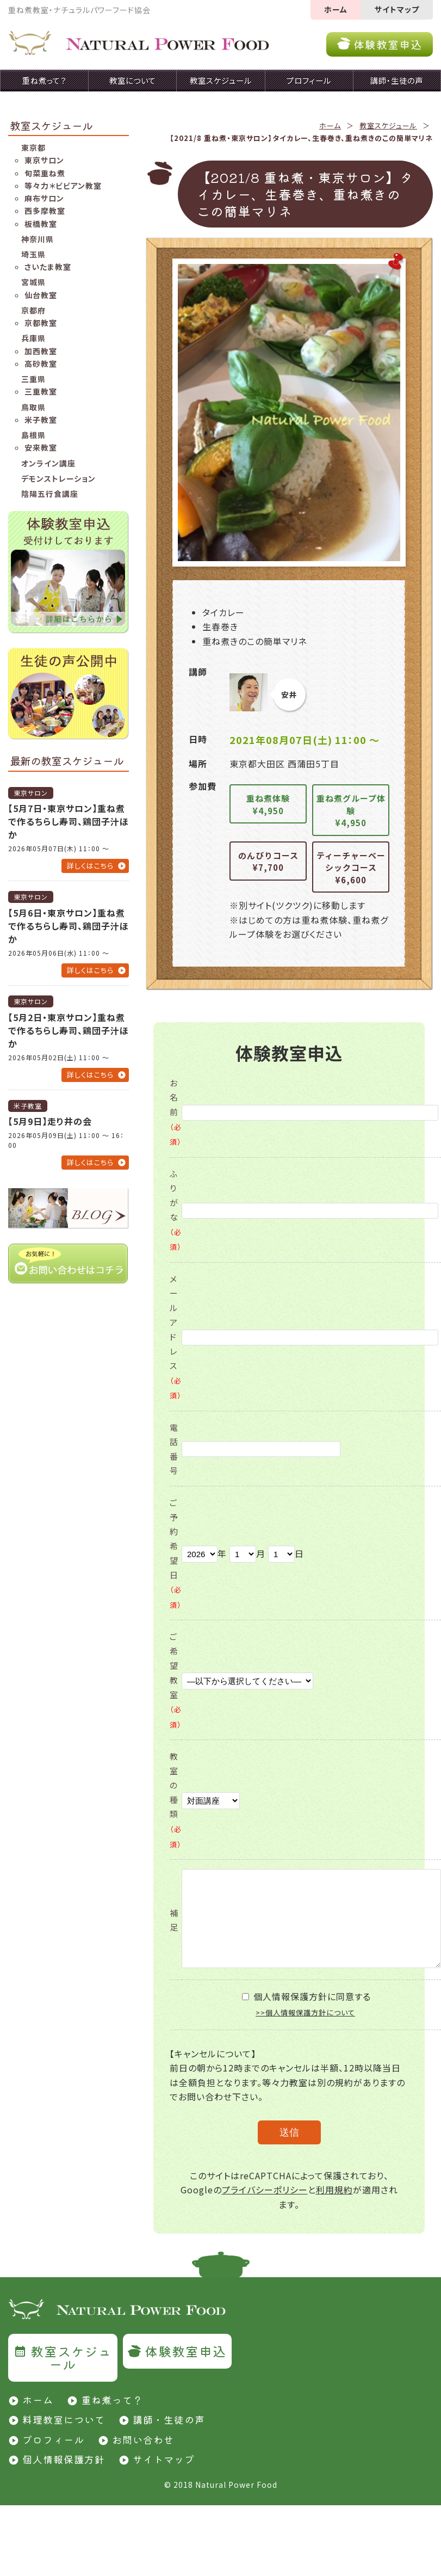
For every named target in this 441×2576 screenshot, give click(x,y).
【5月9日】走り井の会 (50, 1121)
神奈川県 (37, 238)
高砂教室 (40, 363)
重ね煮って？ (112, 2400)
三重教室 (40, 391)
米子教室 (40, 419)
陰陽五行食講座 (49, 493)
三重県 (33, 378)
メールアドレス (176, 1336)
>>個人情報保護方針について (305, 2012)
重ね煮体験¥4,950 (268, 804)
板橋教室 (40, 223)
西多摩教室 (44, 210)
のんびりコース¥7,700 (268, 862)
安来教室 (40, 447)
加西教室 (40, 351)
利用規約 (334, 2189)
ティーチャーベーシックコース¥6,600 (351, 868)
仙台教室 (40, 295)
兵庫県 (33, 338)
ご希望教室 (176, 1680)
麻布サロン (44, 198)
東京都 (33, 147)
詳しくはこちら (90, 865)
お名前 (176, 1112)
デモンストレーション (58, 478)
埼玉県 (33, 254)
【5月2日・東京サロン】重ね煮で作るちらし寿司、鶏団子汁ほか (68, 1030)
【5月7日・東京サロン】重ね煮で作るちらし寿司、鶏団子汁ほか (68, 821)
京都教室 (40, 322)
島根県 (33, 434)
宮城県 (33, 281)
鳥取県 (33, 407)
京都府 (33, 310)
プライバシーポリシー (265, 2189)
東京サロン (44, 160)
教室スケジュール (388, 125)
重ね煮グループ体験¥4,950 (351, 810)
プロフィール (53, 2439)
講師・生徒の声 (169, 2419)
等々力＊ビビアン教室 (63, 185)
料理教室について (63, 2419)
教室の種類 (176, 1799)
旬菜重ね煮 (44, 173)
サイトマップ (397, 9)
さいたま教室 (47, 266)
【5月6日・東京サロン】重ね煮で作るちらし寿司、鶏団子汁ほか (68, 925)
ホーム (335, 9)
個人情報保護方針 (63, 2459)
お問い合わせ (143, 2439)
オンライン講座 (48, 463)
